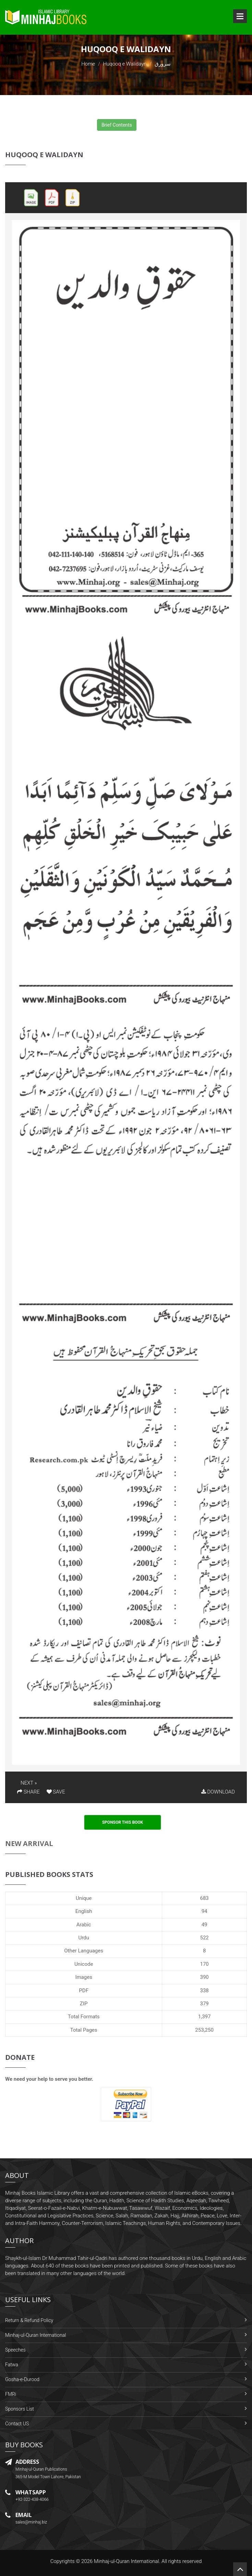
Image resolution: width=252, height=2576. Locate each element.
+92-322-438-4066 (32, 2499)
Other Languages (83, 1951)
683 (204, 1898)
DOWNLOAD (218, 1792)
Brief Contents (116, 125)
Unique (84, 1898)
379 (204, 2003)
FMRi (10, 2394)
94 (204, 1911)
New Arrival (29, 1843)
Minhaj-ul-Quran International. (127, 2561)
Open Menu (240, 16)
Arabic (83, 1925)
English (83, 1911)
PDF (83, 1990)
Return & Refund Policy (29, 2320)
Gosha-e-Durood (22, 2379)
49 (204, 1925)
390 (204, 1977)
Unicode (83, 1964)
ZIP (84, 2003)
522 (204, 1938)
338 (204, 1990)
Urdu (83, 1938)
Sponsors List (19, 2409)
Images (83, 1977)
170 (204, 1964)
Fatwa (11, 2364)
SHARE (28, 1792)
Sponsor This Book (122, 1822)
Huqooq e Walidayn (125, 64)
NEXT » (29, 1783)
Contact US (17, 2423)
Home (88, 64)
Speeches (15, 2350)
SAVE (56, 1792)
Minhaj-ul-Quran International (35, 2335)
